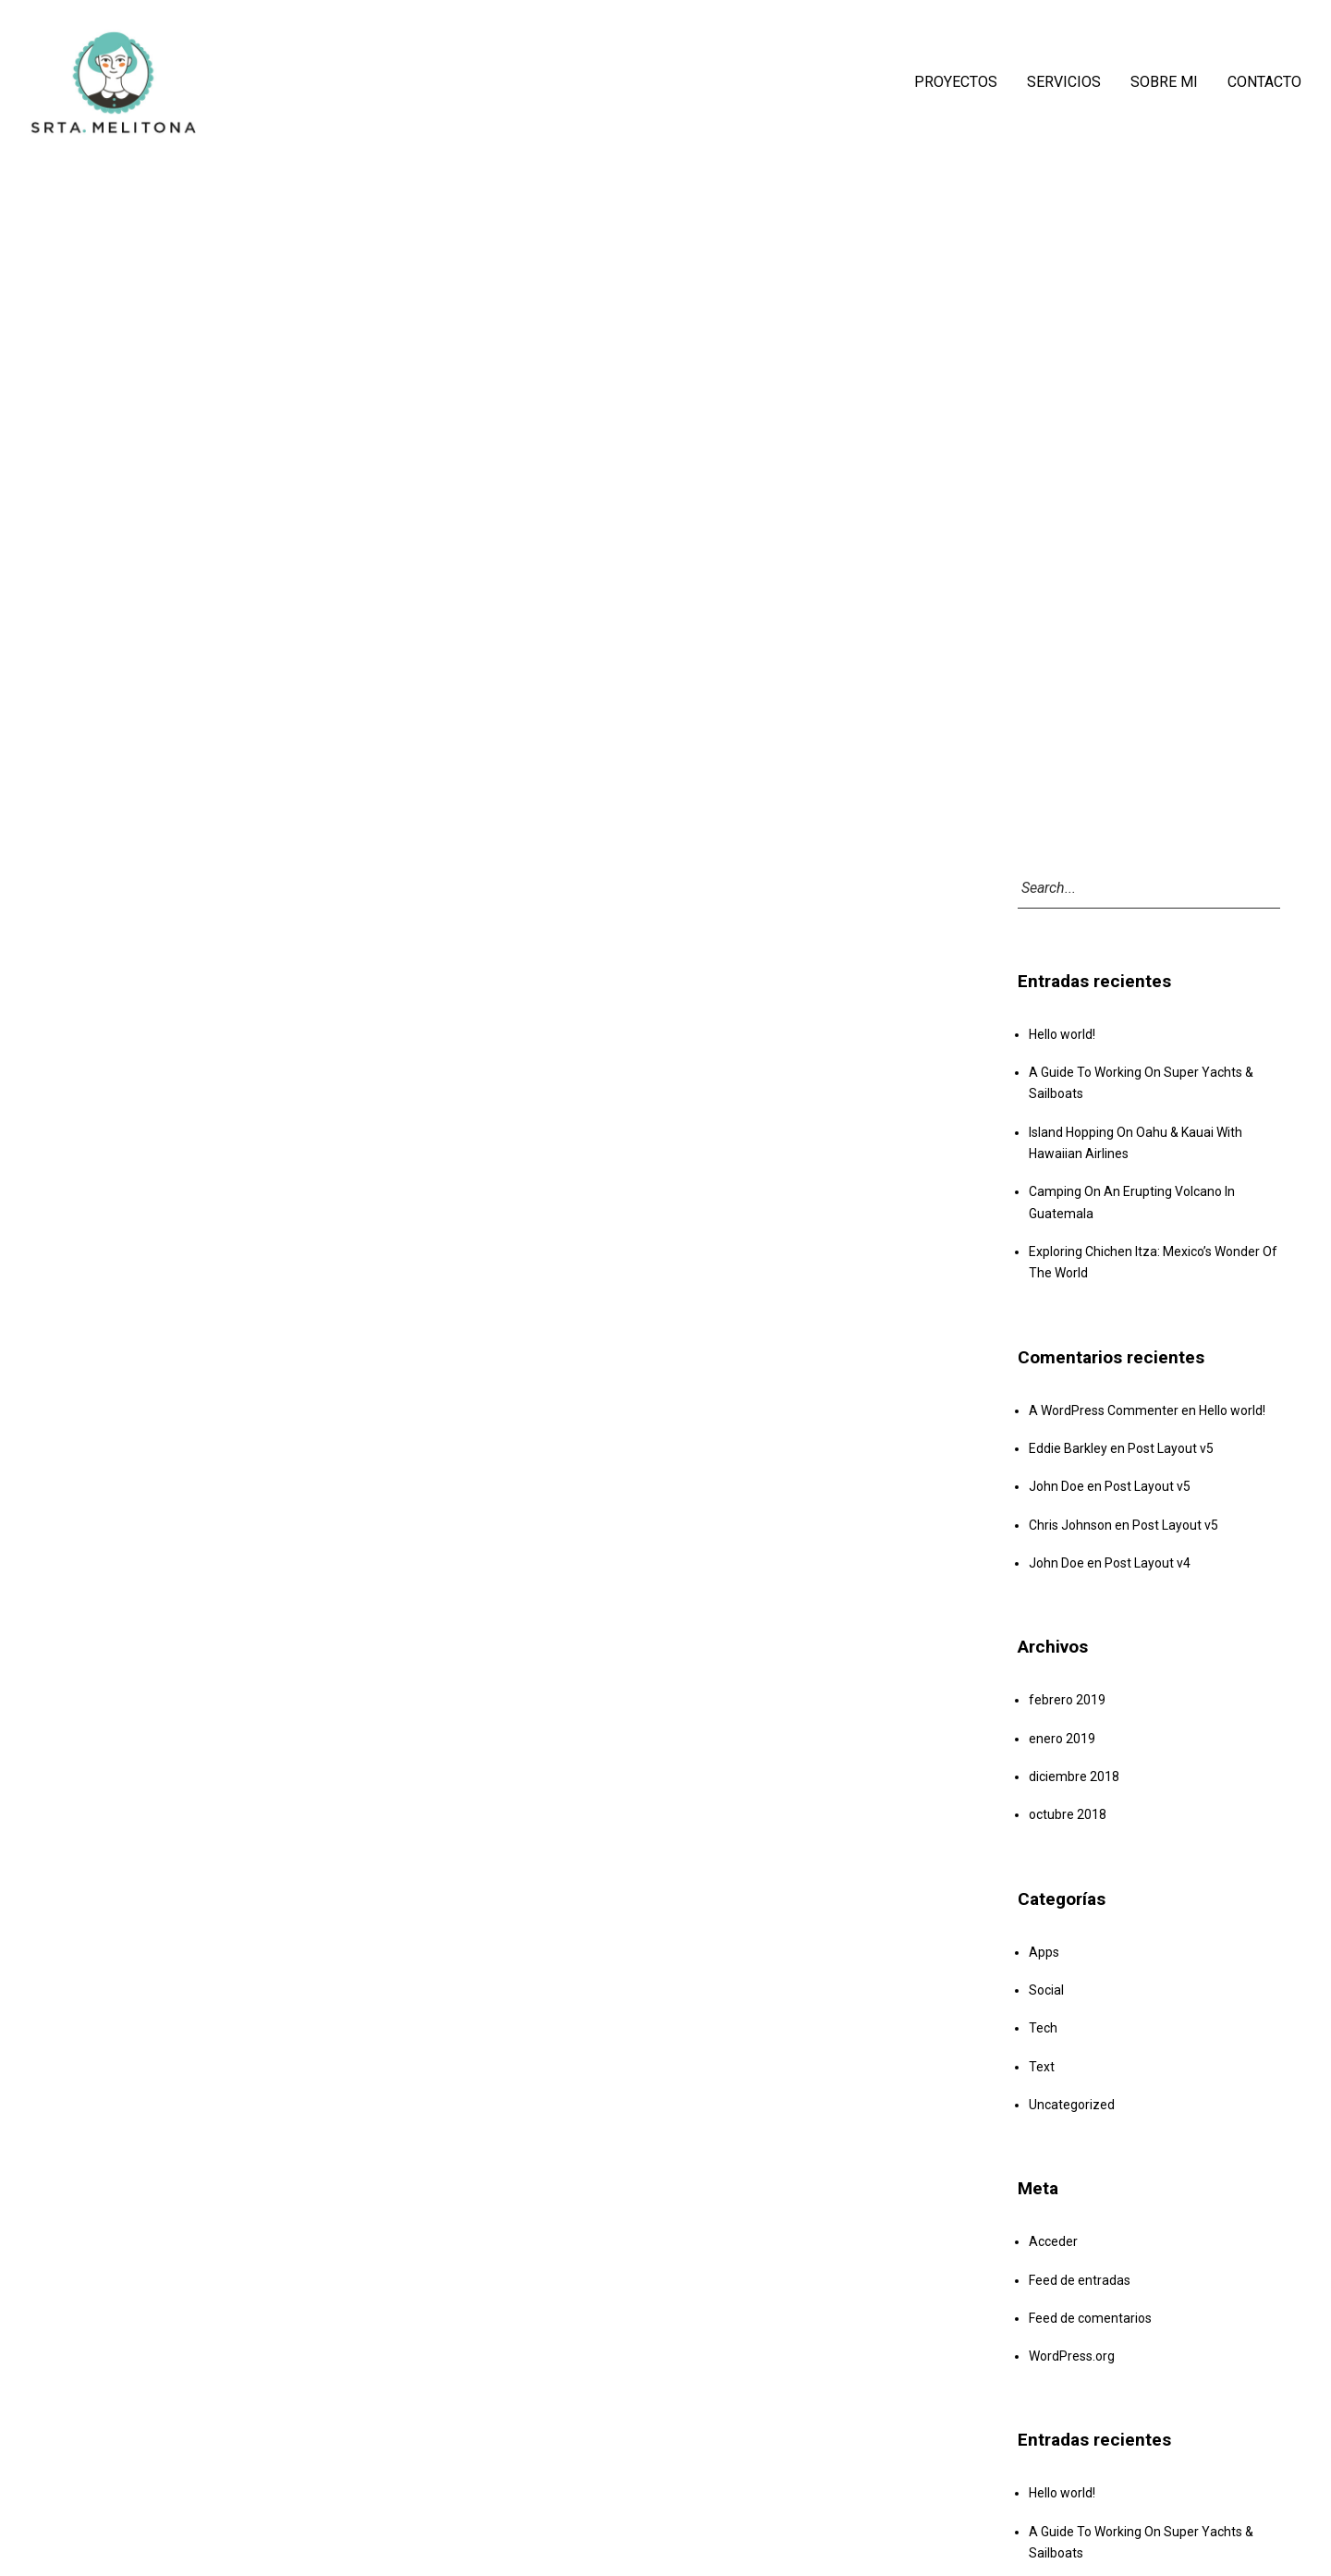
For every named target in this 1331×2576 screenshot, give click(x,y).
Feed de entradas (1079, 2280)
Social (1046, 1990)
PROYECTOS (955, 82)
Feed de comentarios (1090, 2318)
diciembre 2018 (1074, 1776)
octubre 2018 (1067, 1814)
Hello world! (1062, 1034)
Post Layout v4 (1148, 1563)
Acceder (1053, 2241)
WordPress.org (1072, 2356)
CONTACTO (1264, 82)
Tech (1043, 2028)
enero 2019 (1062, 1738)
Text (1042, 2066)
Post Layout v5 (1171, 1448)
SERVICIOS (1064, 82)
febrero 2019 (1067, 1699)
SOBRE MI (1164, 82)
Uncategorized (1072, 2104)
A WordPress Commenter (1103, 1410)
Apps (1044, 1952)
